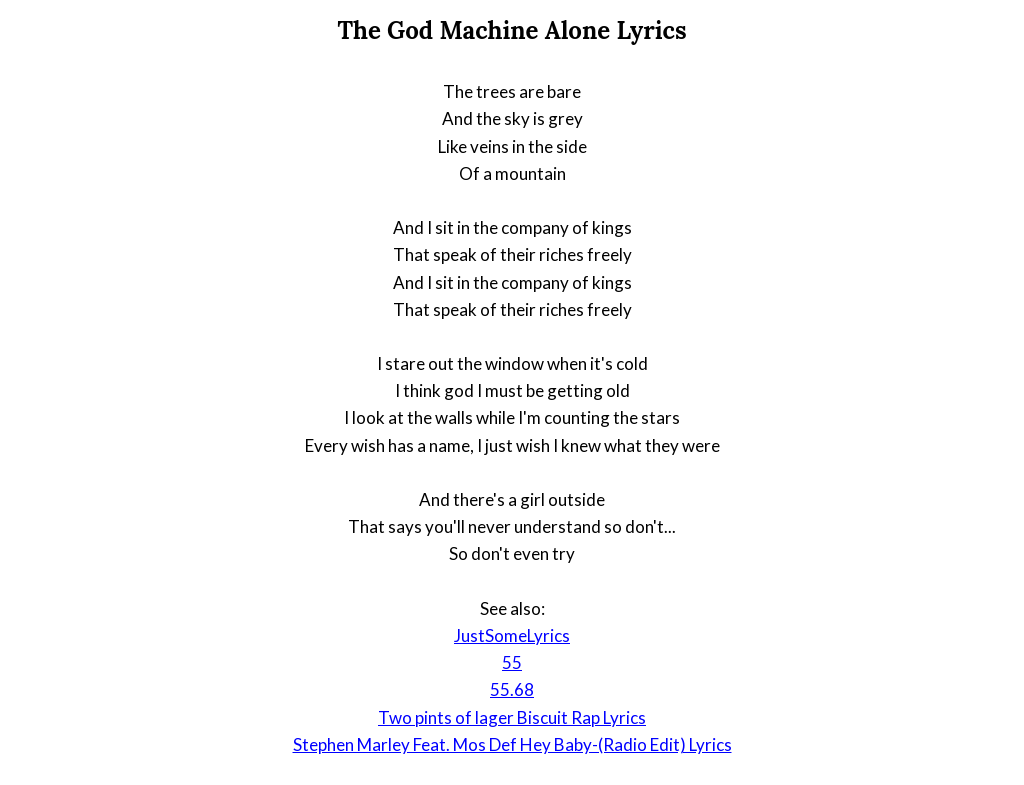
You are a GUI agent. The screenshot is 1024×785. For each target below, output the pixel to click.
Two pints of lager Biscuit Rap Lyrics (512, 717)
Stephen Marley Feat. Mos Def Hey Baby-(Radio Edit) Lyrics (512, 744)
